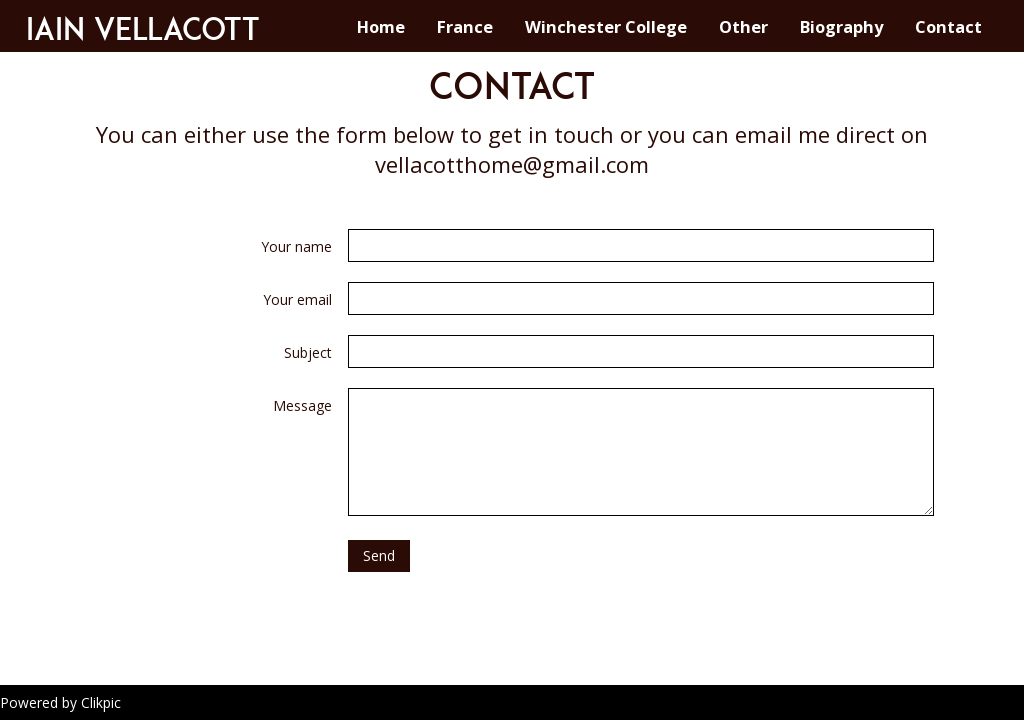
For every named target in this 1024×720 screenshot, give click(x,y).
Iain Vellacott (143, 28)
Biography (841, 26)
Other (743, 26)
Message (302, 405)
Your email (298, 299)
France (465, 26)
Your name (297, 246)
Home (381, 26)
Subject (308, 352)
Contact (948, 26)
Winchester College (606, 26)
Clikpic (101, 702)
